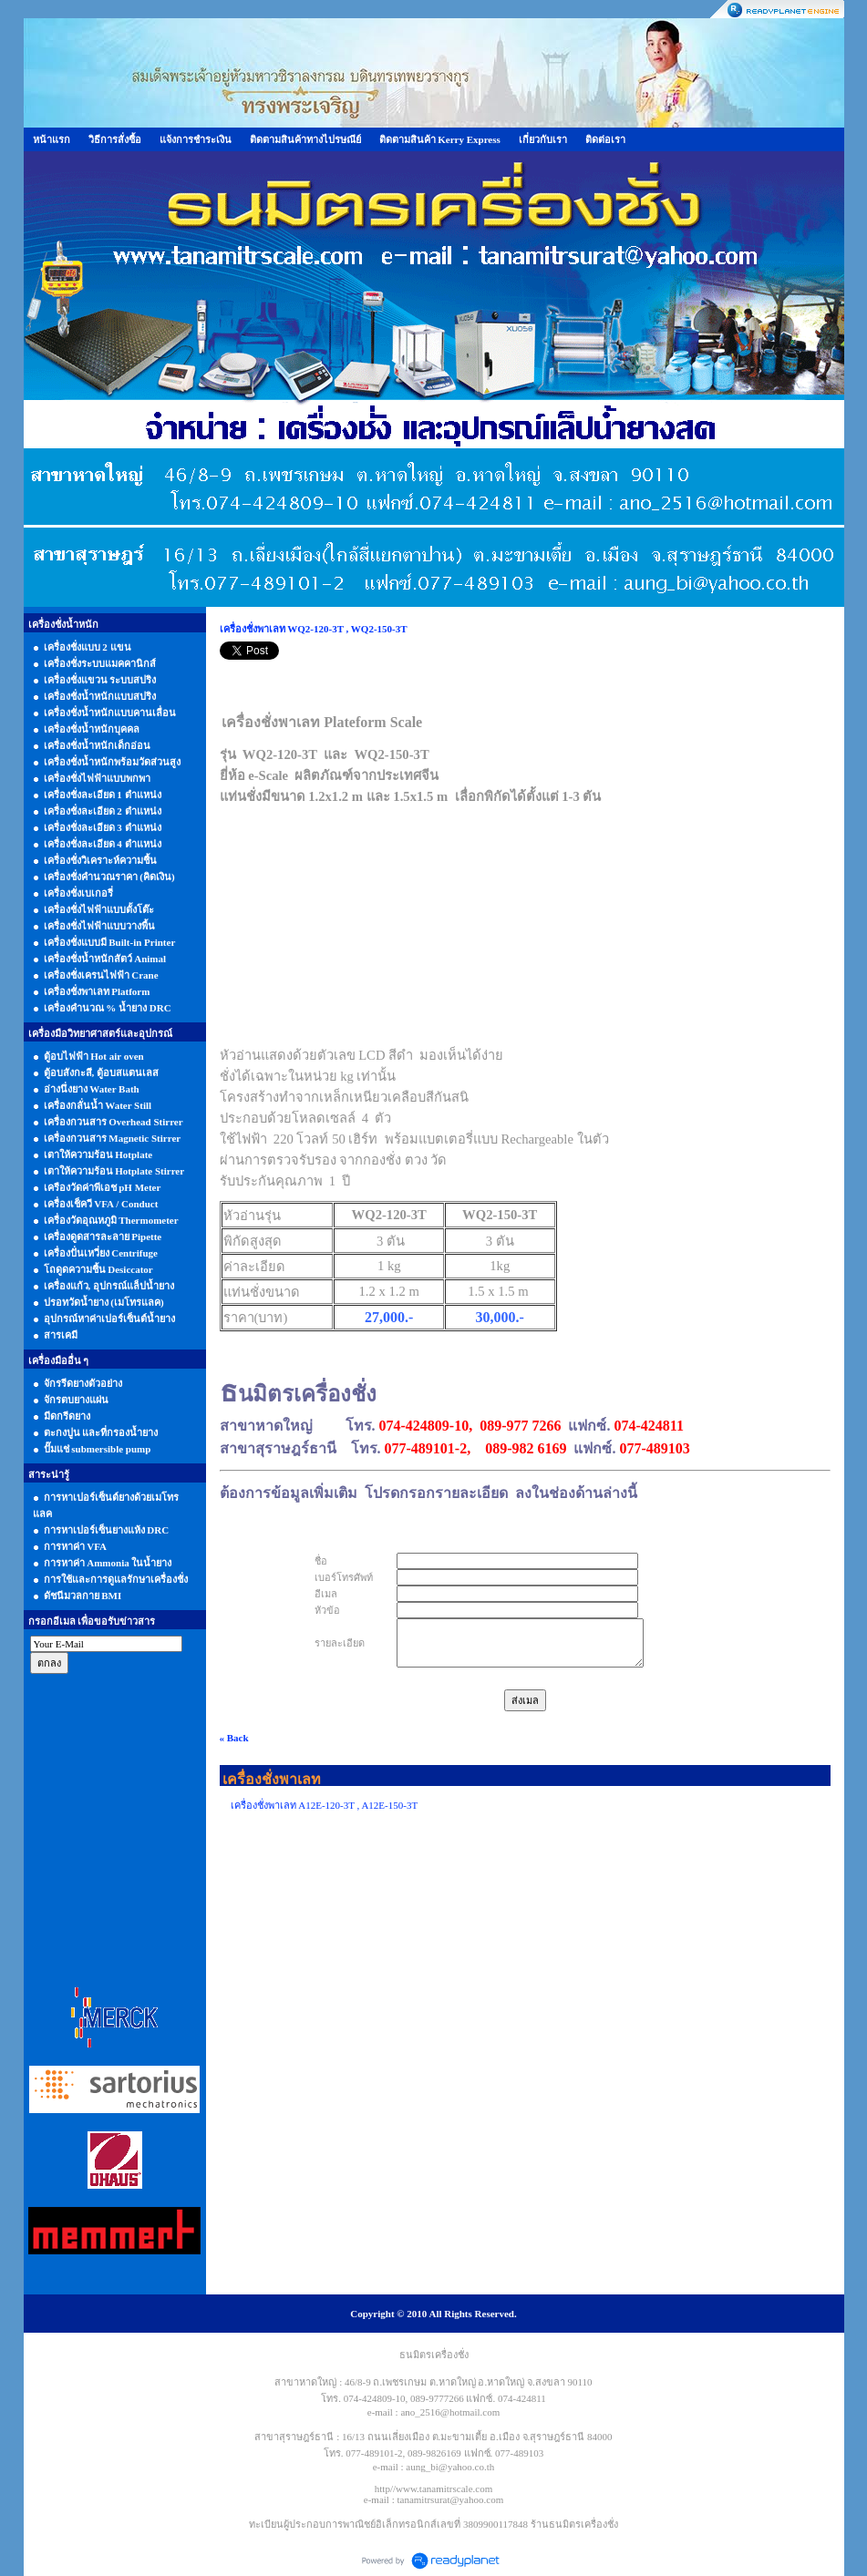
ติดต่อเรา (605, 139)
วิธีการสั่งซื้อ (114, 139)
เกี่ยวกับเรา (543, 139)
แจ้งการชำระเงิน (196, 139)
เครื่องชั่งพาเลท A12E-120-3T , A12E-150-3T (324, 1805)
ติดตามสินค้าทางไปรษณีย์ (305, 139)
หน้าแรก (51, 139)
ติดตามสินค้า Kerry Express (440, 139)
